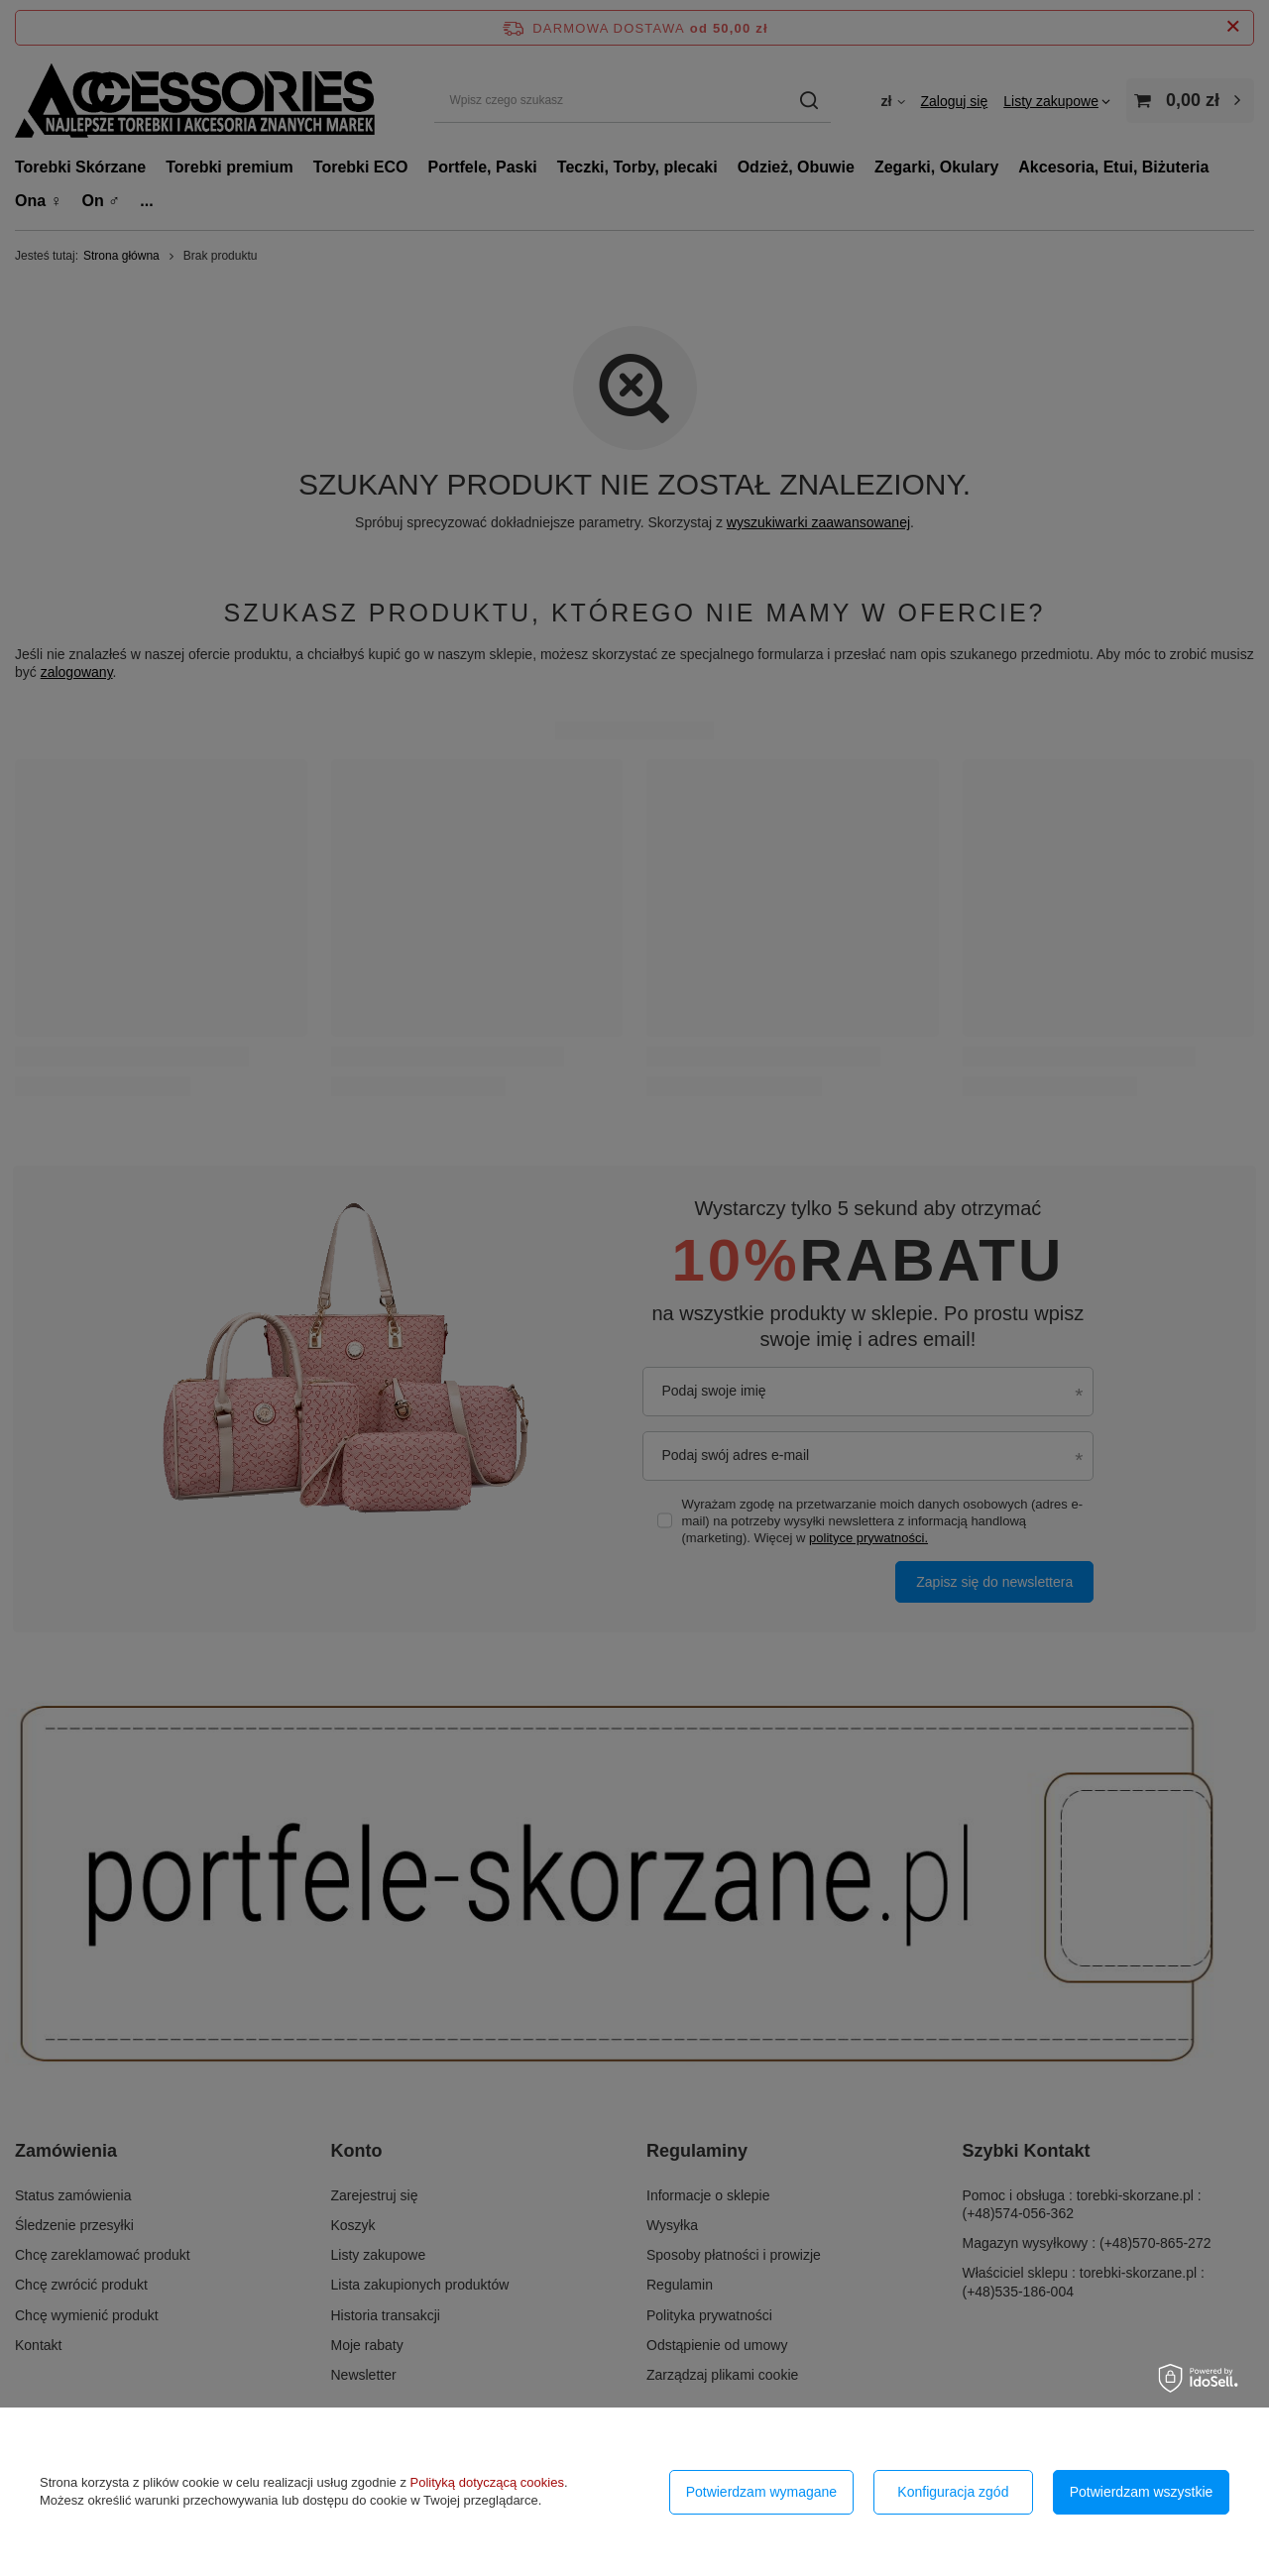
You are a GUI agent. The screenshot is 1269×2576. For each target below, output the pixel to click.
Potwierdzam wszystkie (1141, 2492)
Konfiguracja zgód (952, 2492)
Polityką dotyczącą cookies (487, 2482)
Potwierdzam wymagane (762, 2492)
